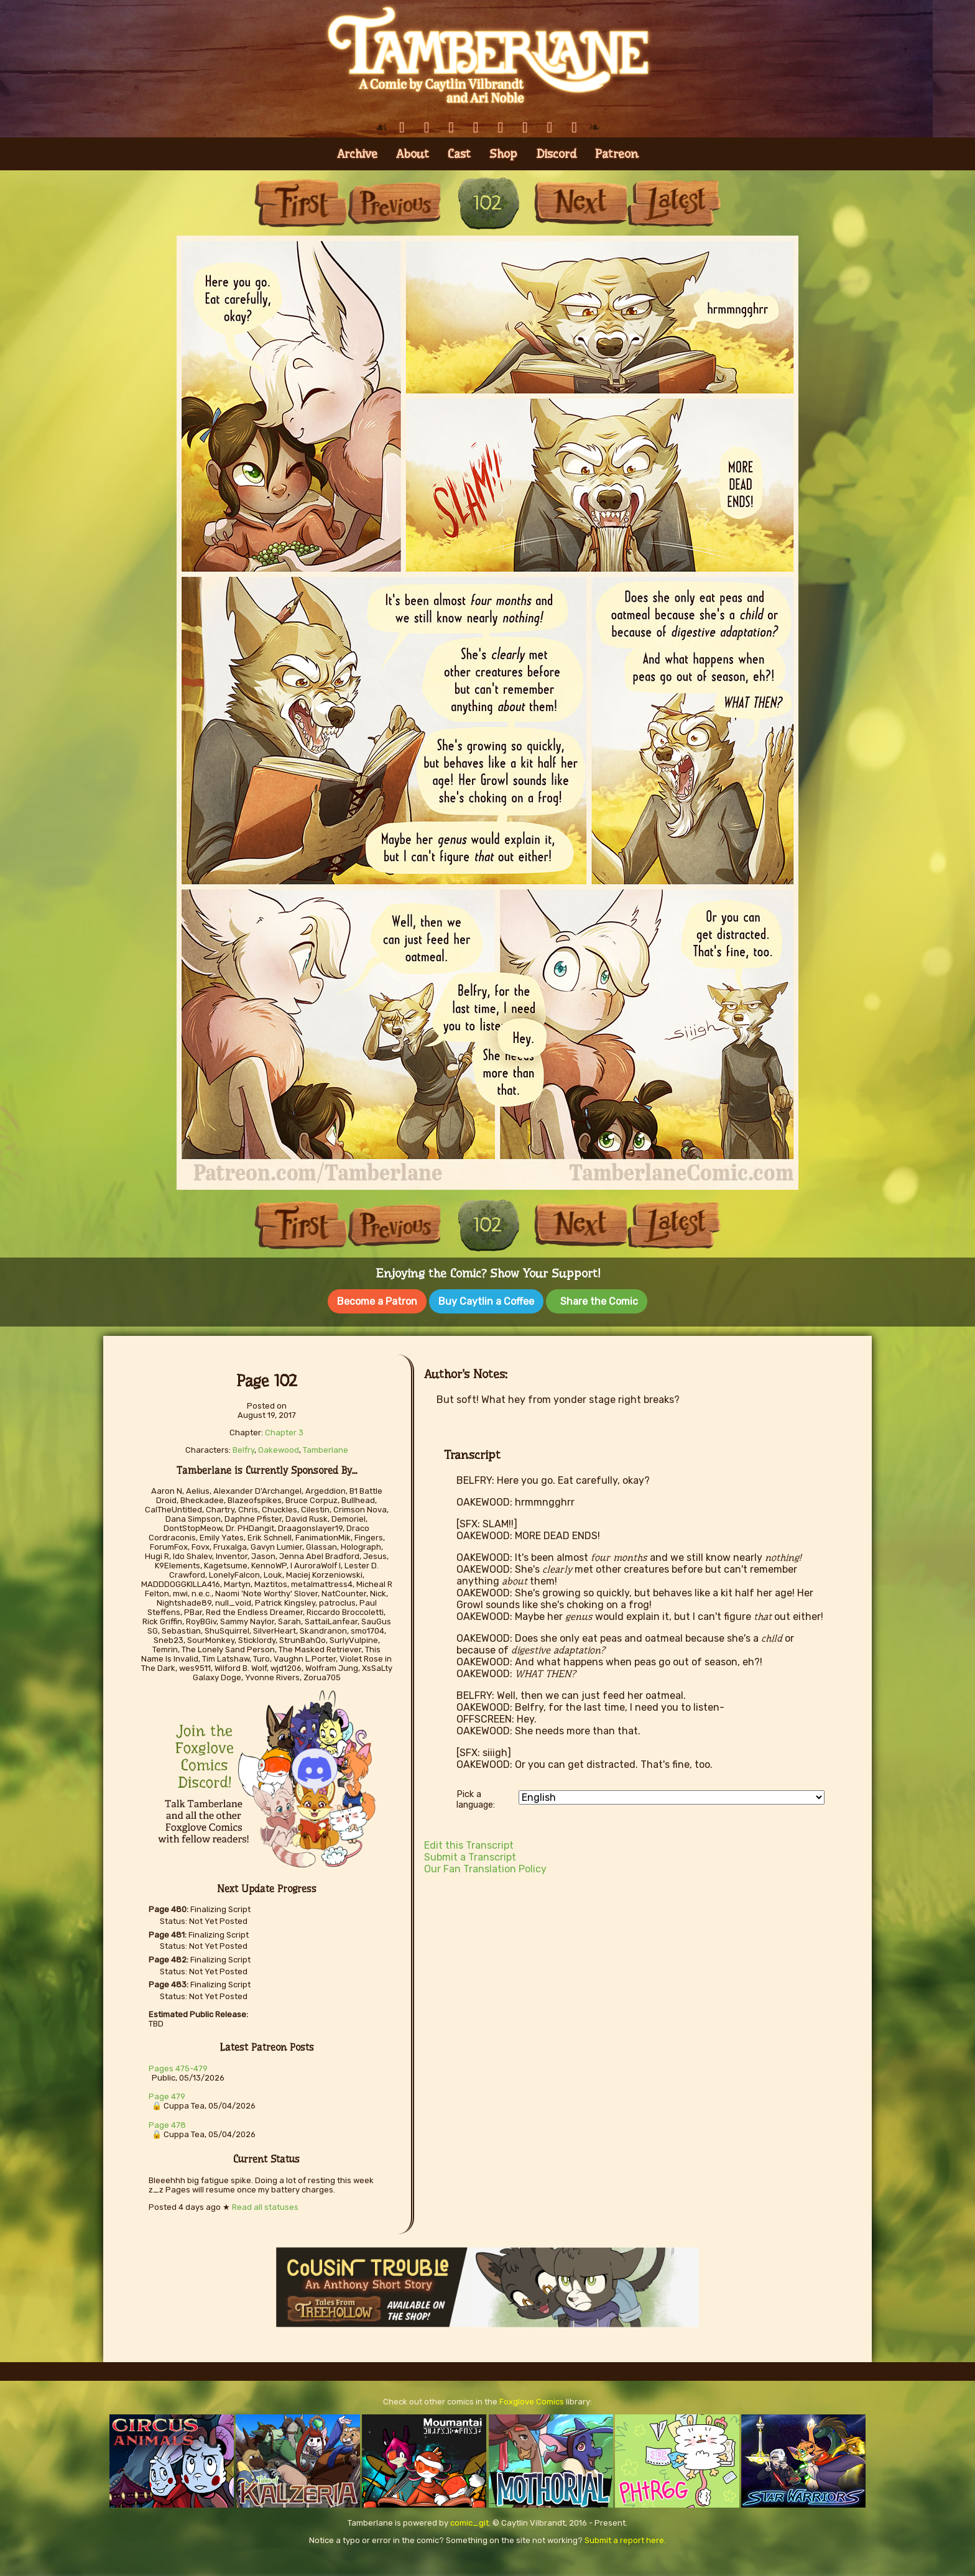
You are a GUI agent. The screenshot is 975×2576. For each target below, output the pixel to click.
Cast (459, 154)
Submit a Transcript (470, 1853)
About (412, 154)
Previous (394, 203)
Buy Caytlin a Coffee (486, 1301)
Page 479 (167, 2092)
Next (580, 203)
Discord (556, 154)
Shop (503, 154)
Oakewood (278, 1446)
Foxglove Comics (531, 2398)
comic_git (469, 2519)
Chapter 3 (284, 1428)
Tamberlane (325, 1446)
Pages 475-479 (178, 2064)
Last (674, 203)
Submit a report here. (625, 2536)
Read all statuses (265, 2203)
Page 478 (167, 2121)
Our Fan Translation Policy (485, 1865)
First (301, 203)
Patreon (617, 154)
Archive (357, 154)
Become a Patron (377, 1301)
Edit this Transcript (469, 1841)
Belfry (243, 1446)
